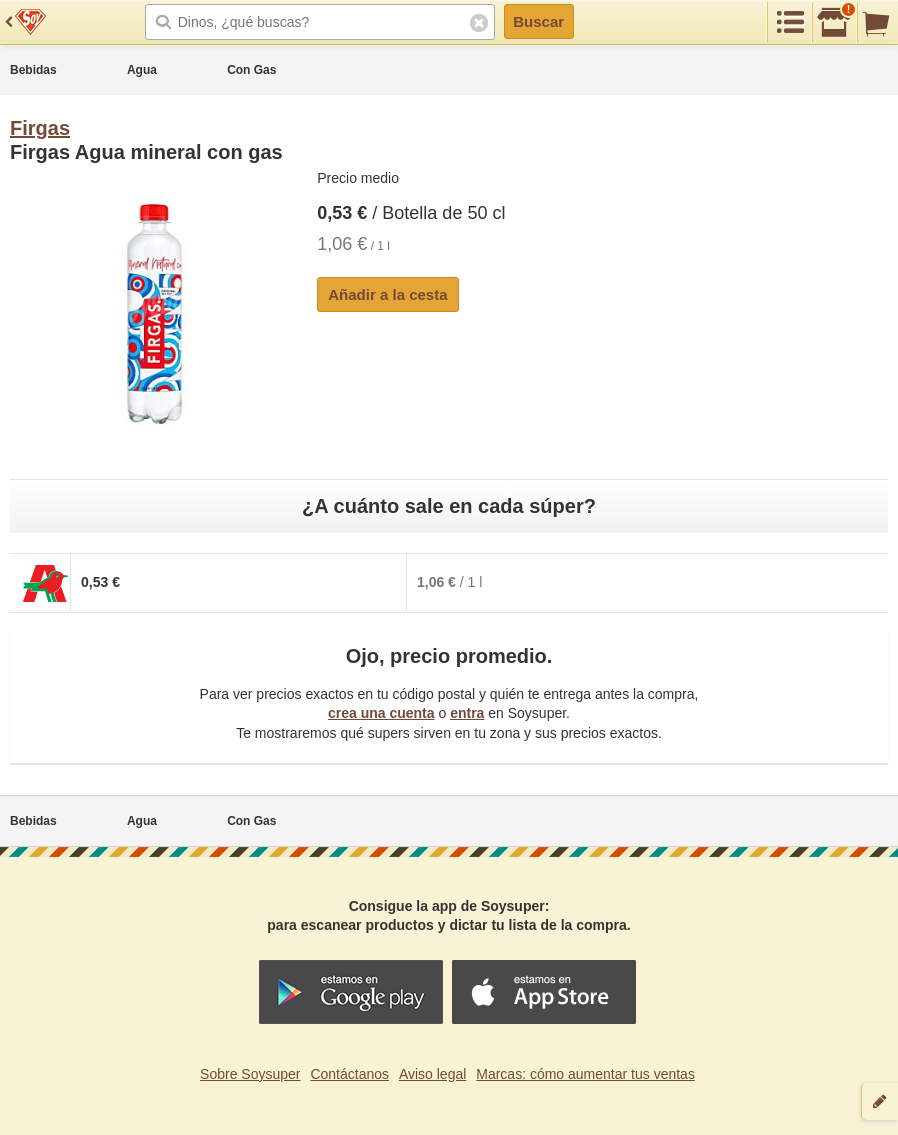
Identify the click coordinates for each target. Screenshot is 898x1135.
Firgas (40, 128)
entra (467, 713)
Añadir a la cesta (387, 294)
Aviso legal (432, 1074)
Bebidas (33, 70)
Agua (142, 70)
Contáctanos (349, 1074)
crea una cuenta (381, 713)
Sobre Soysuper (250, 1074)
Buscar (538, 21)
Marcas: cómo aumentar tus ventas (585, 1074)
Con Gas (251, 70)
